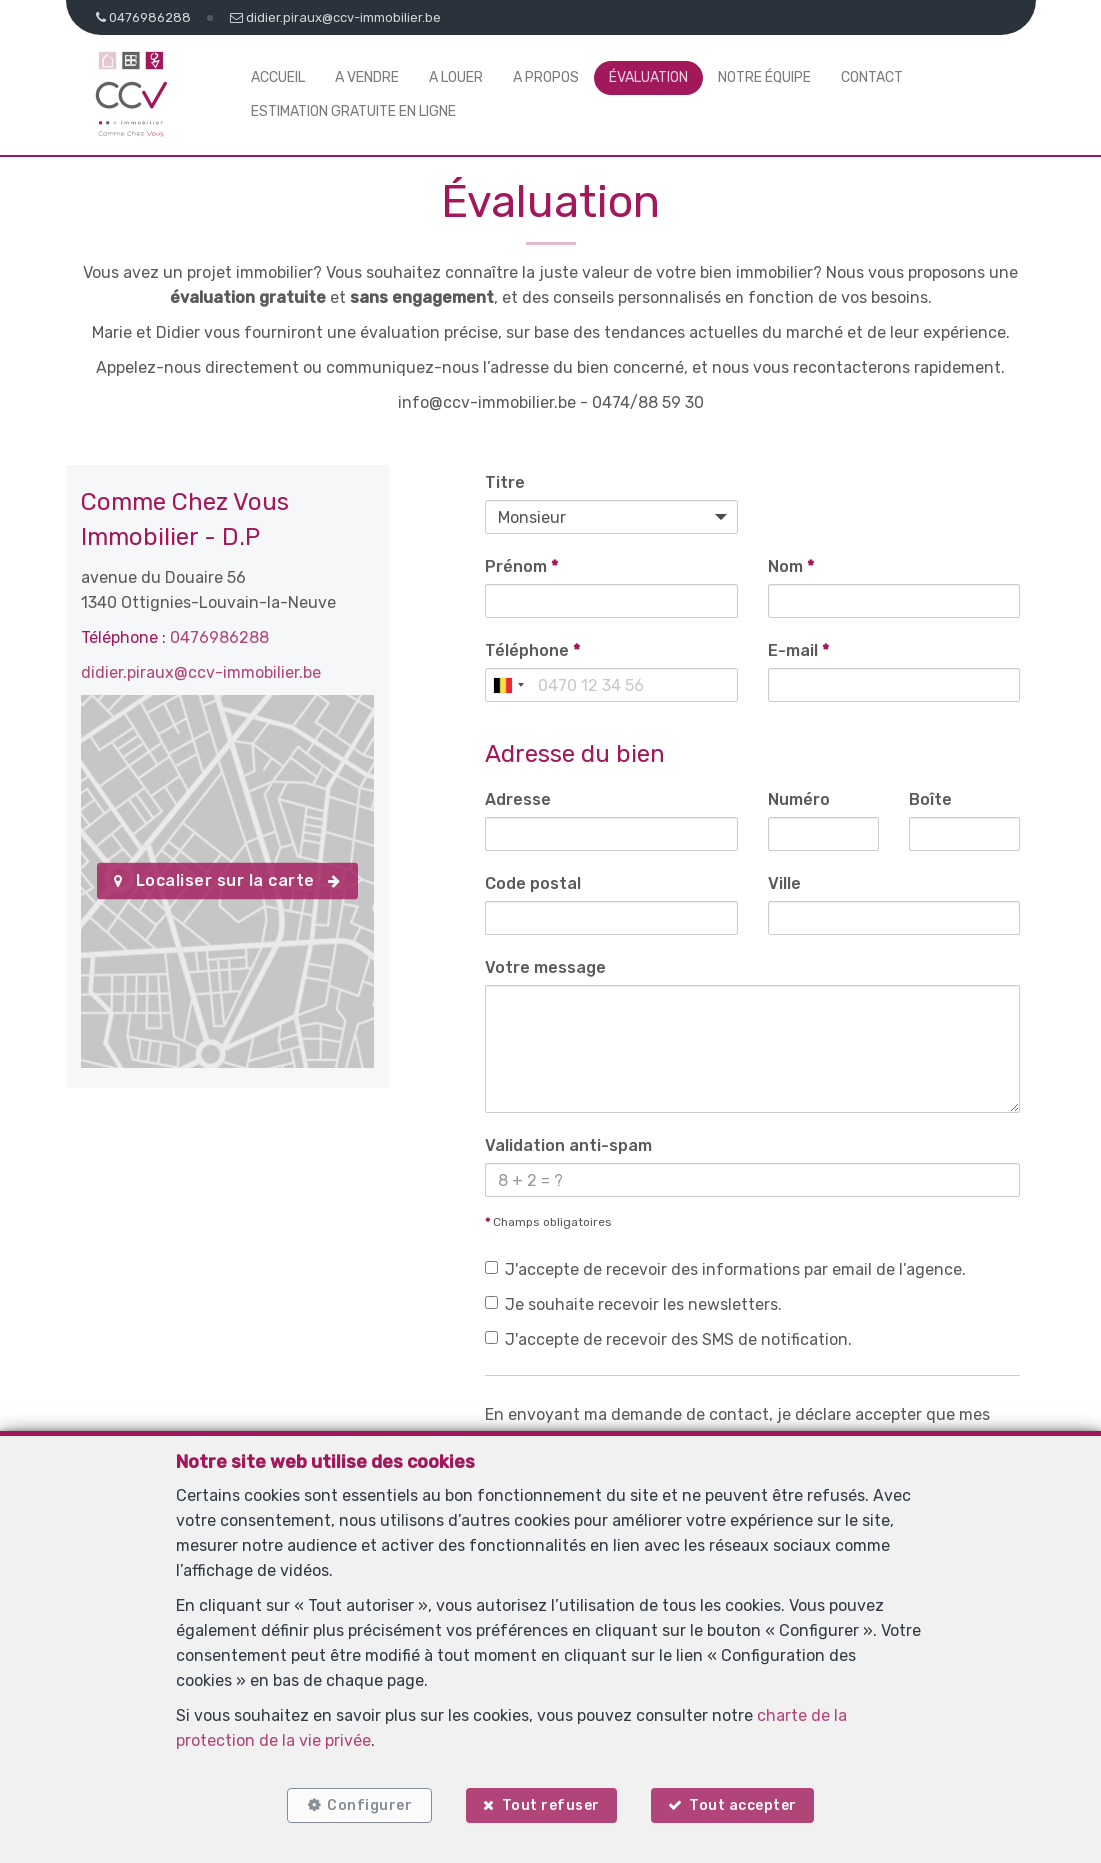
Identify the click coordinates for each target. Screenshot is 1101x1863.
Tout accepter (743, 1805)
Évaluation (648, 77)
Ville (784, 883)
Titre (505, 482)
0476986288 (219, 637)
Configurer (369, 1805)
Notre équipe (764, 77)
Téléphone (532, 650)
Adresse (518, 799)
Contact (872, 77)
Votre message (545, 967)
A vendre (367, 77)
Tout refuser (551, 1805)
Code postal (533, 883)
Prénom (521, 566)
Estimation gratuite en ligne (353, 111)
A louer (456, 77)
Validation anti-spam (568, 1145)
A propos (546, 77)
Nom (791, 566)
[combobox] (508, 685)
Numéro (799, 799)
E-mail (798, 650)
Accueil (278, 77)
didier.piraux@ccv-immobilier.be (201, 672)
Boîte (930, 799)
